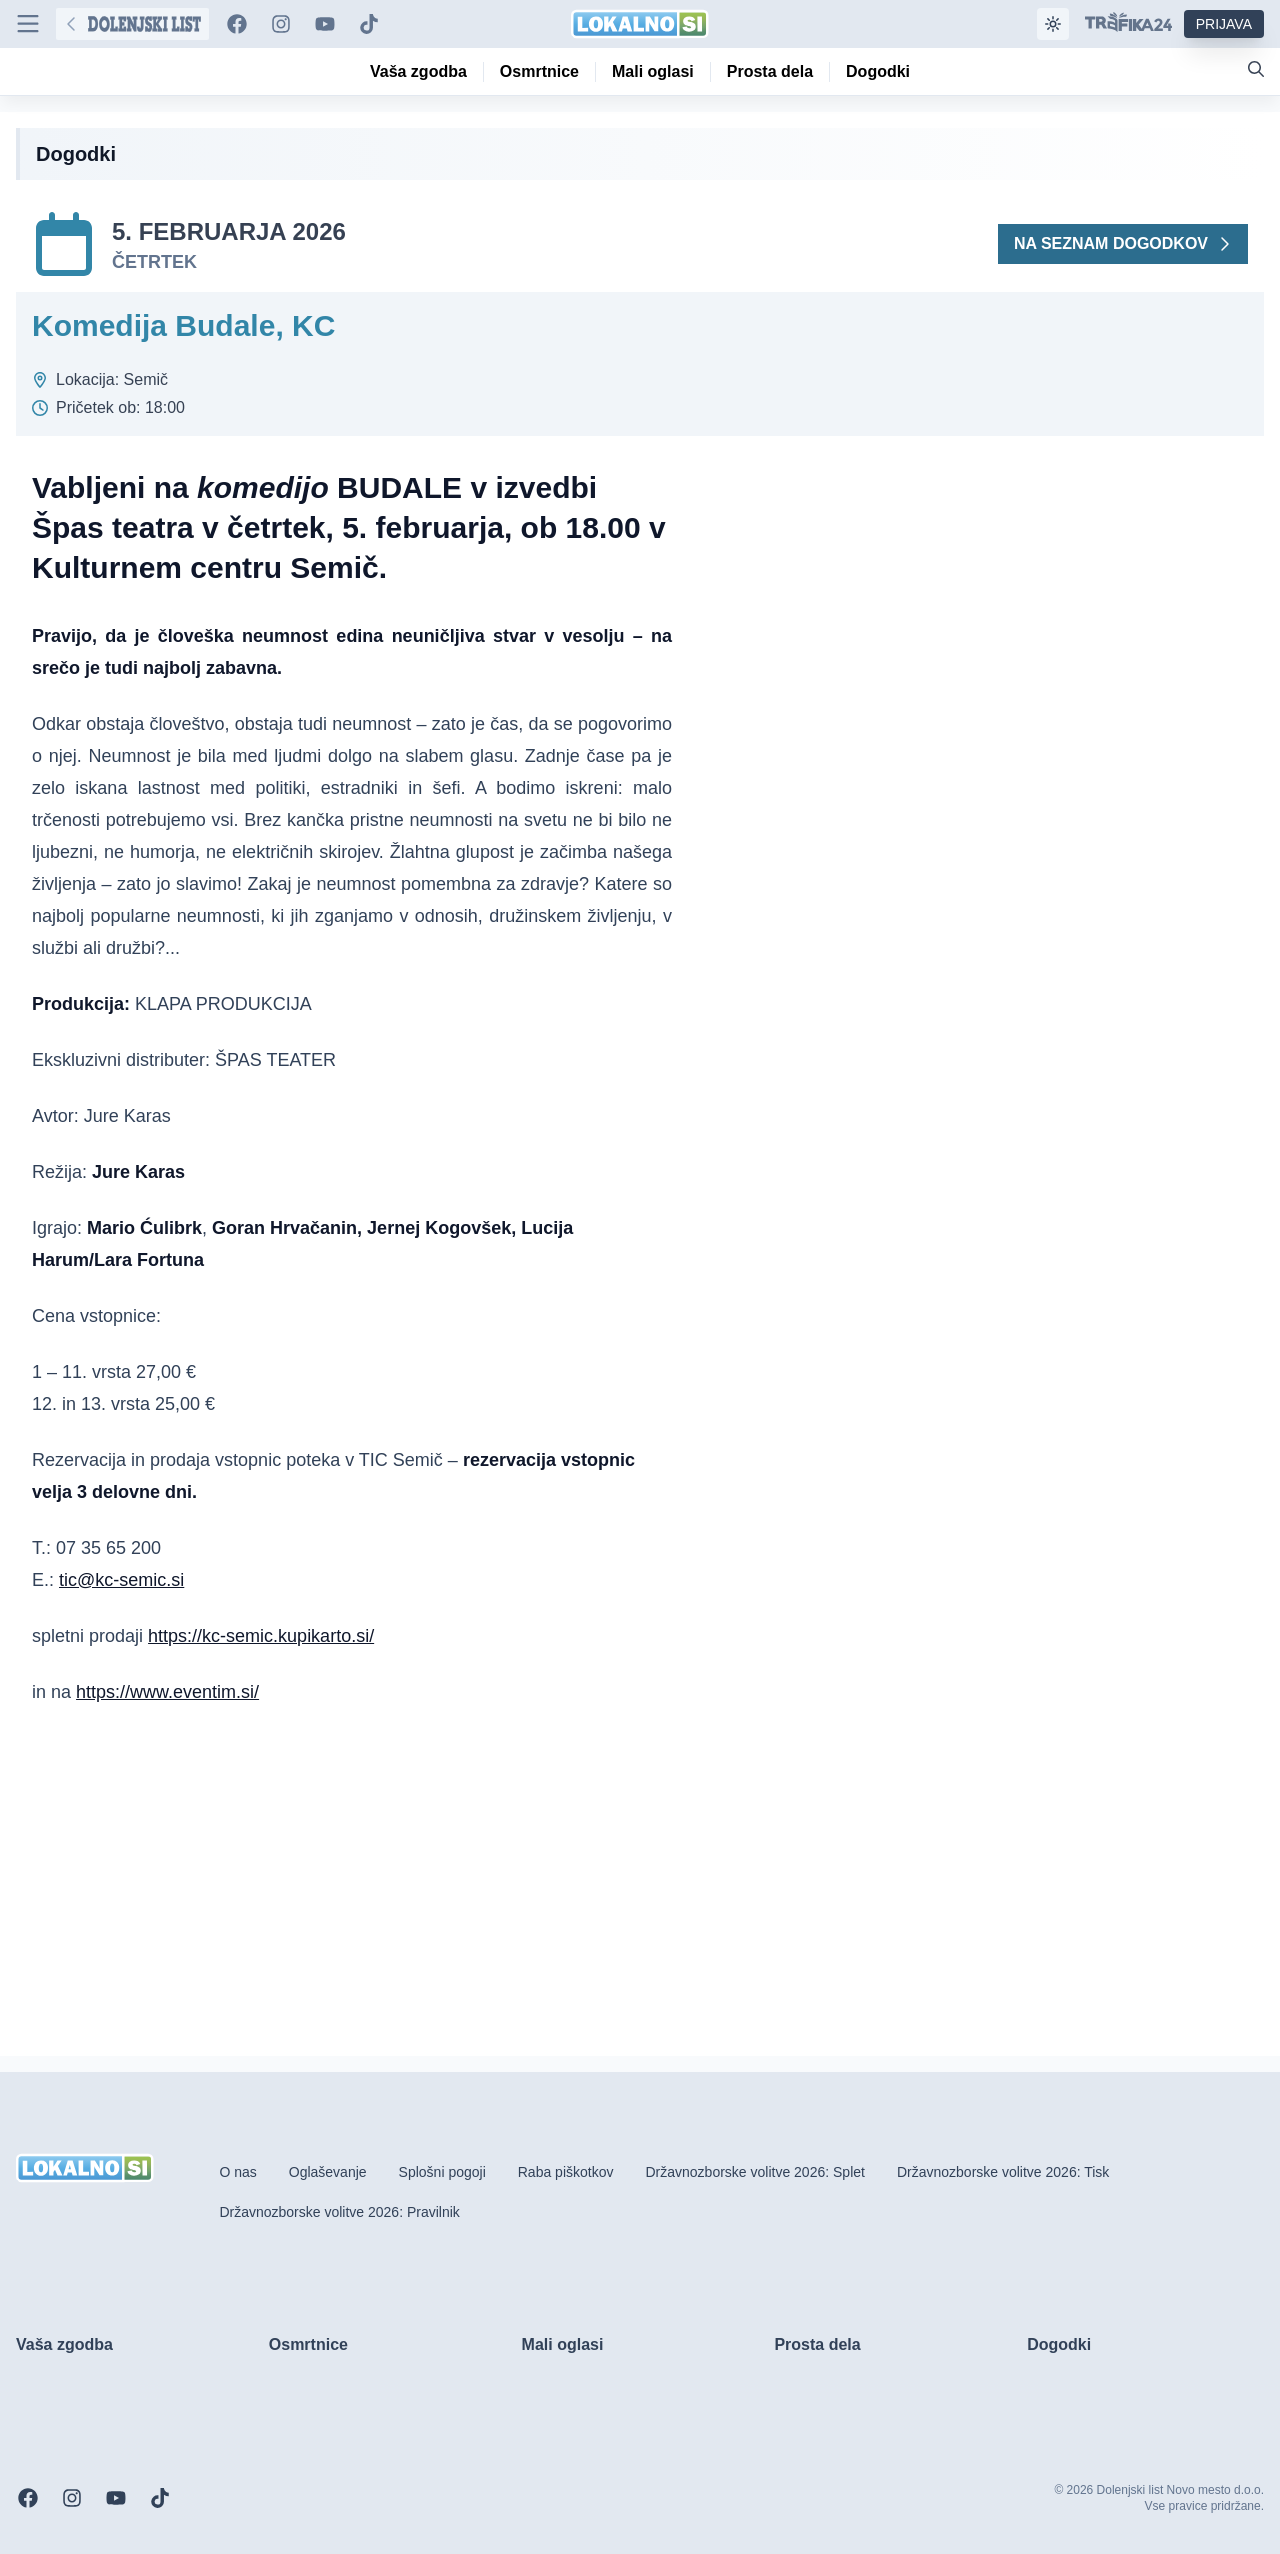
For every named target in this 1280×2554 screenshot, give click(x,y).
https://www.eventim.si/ (167, 1692)
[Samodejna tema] (1053, 24)
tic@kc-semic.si (121, 1580)
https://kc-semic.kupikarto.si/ (261, 1636)
